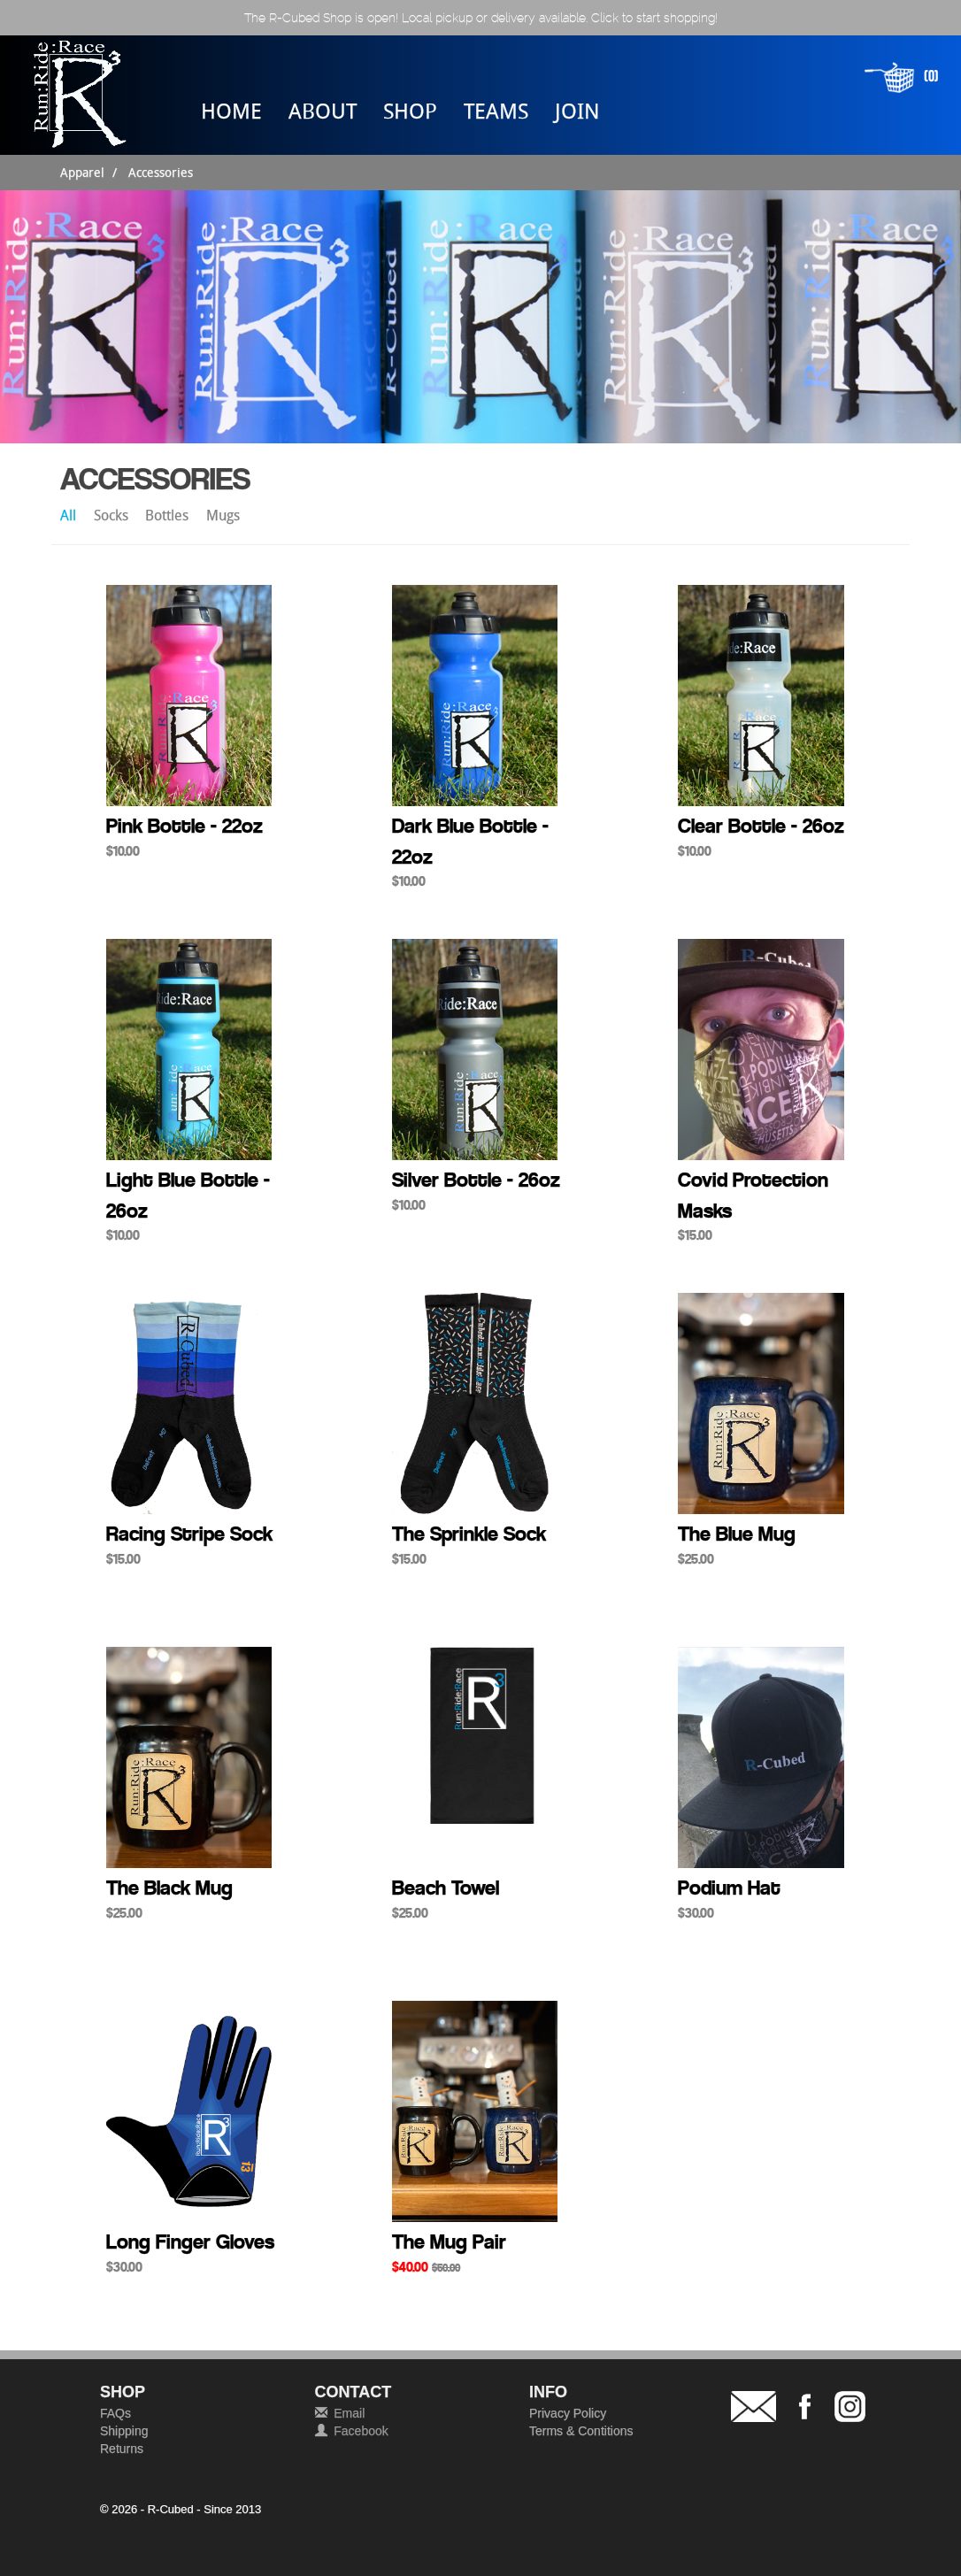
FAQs (115, 2413)
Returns (121, 2448)
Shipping (124, 2431)
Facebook (361, 2431)
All (70, 515)
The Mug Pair (449, 2241)
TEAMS (496, 110)
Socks (113, 515)
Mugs (223, 515)
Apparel (82, 172)
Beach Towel (445, 1887)
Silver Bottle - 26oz (476, 1179)
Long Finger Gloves (190, 2241)
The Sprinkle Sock (469, 1533)
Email (349, 2413)
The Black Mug (169, 1887)
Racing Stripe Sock (189, 1533)
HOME (231, 110)
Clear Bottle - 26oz (761, 825)
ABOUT (322, 110)
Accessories (160, 172)
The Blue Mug (737, 1533)
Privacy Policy (567, 2413)
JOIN (577, 110)
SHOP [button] (410, 110)
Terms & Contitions (581, 2431)
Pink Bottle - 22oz (184, 825)
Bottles (168, 515)
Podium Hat (729, 1887)
